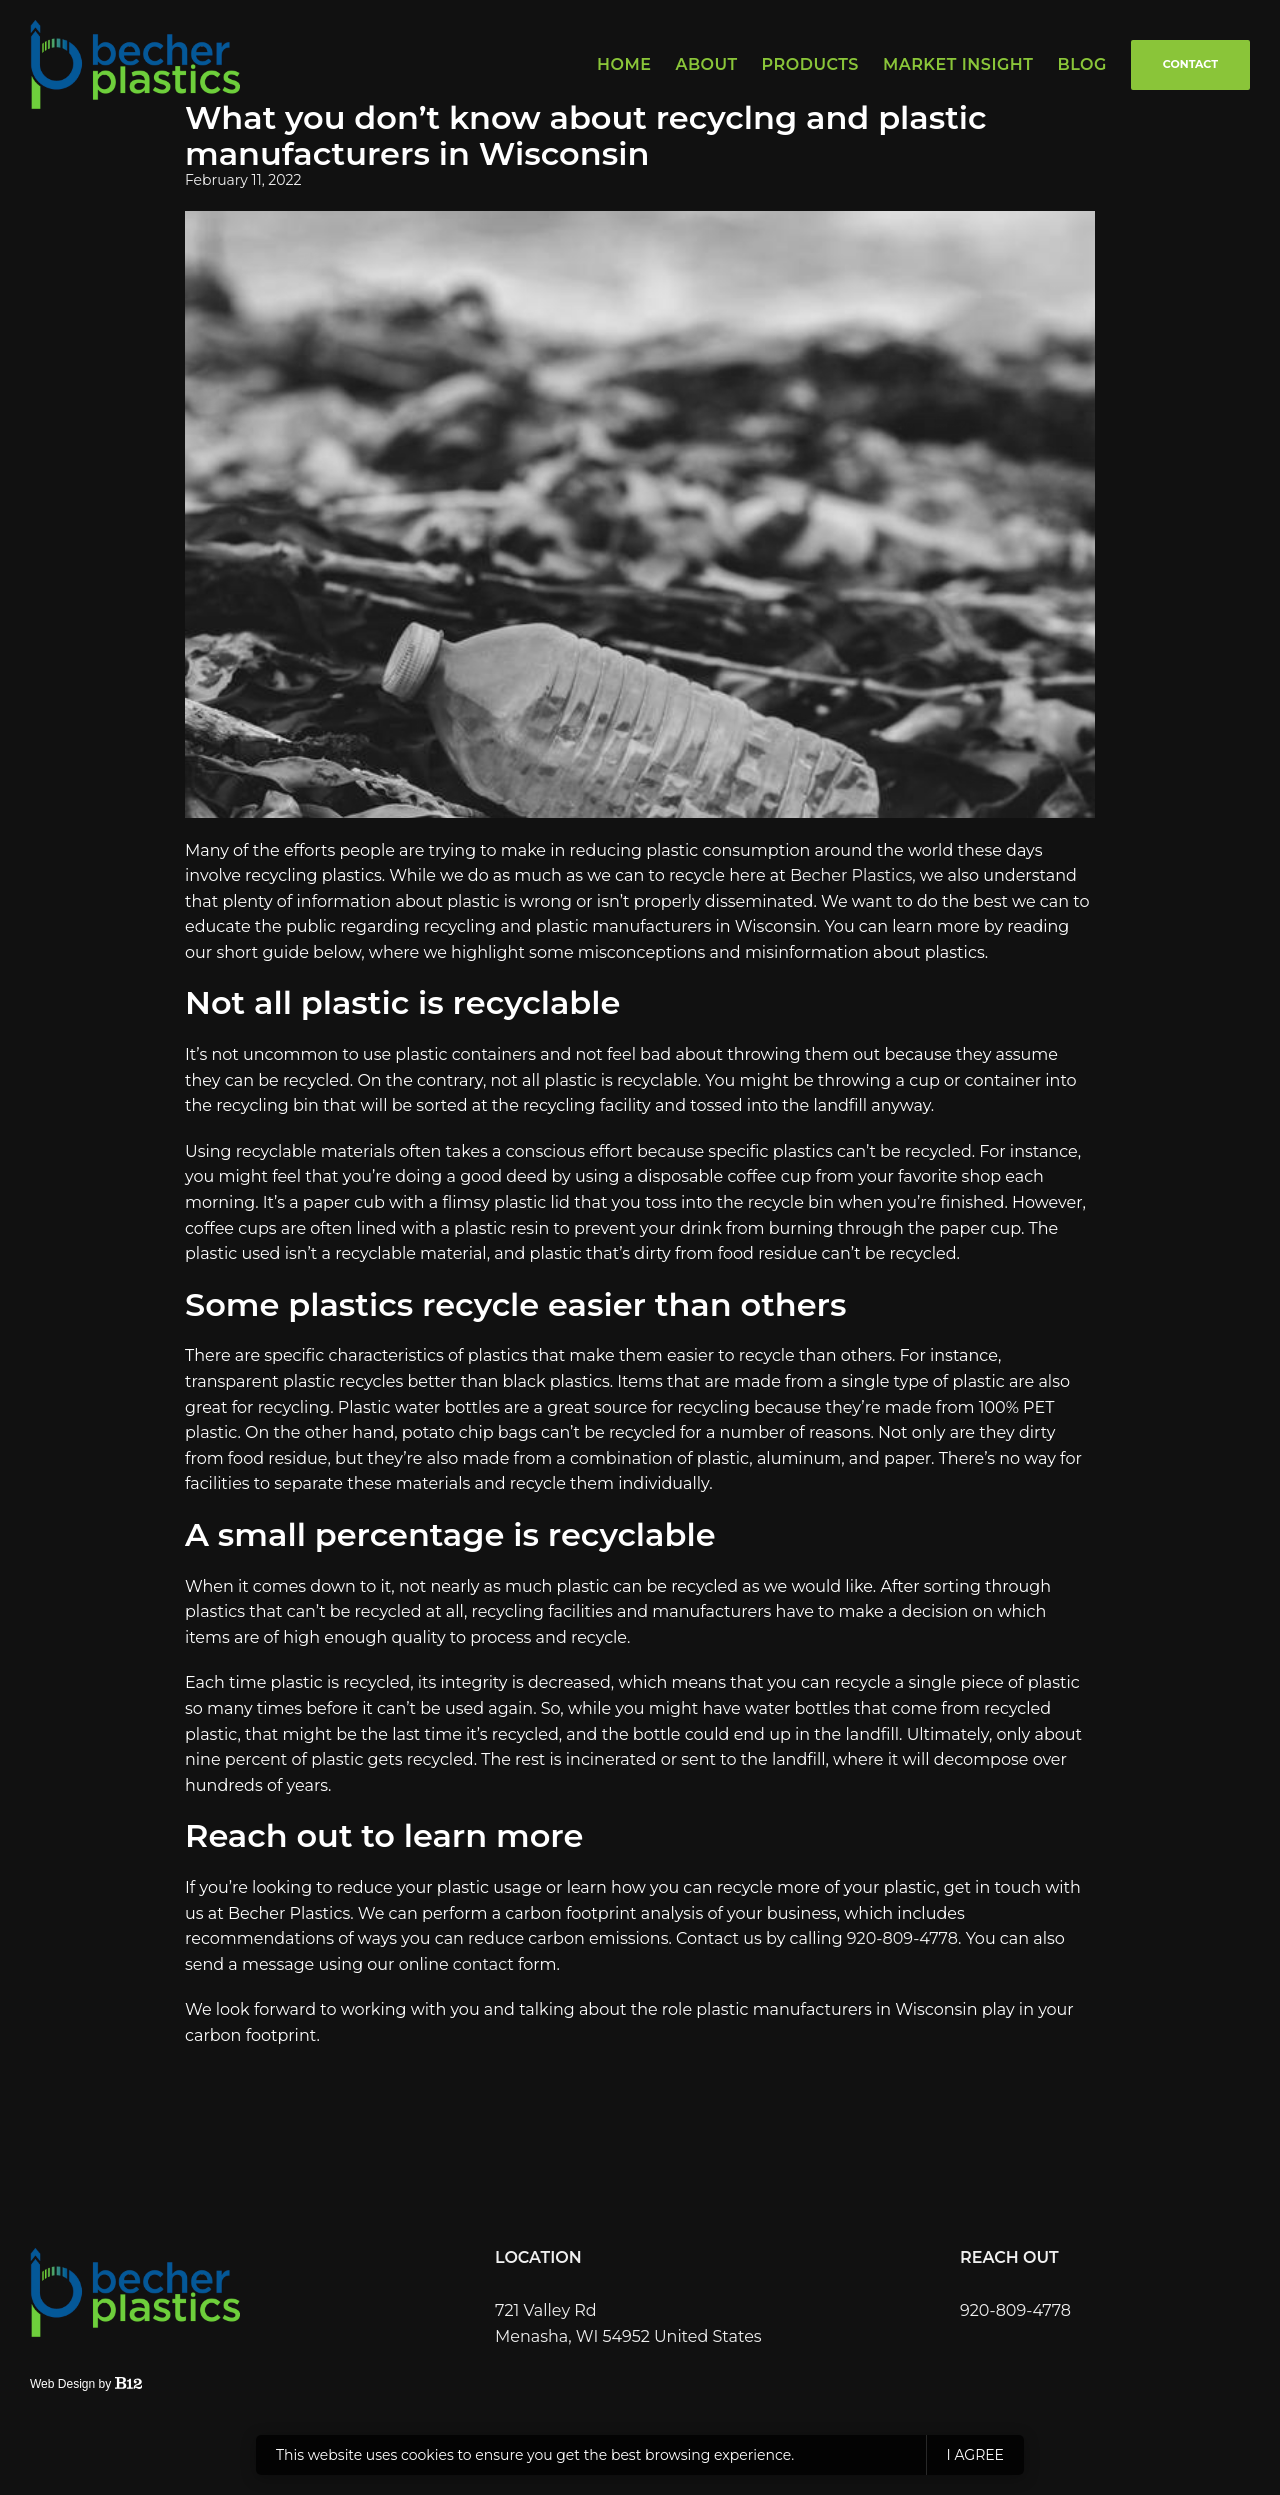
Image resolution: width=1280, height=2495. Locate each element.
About (706, 64)
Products (810, 64)
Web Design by (86, 2384)
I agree (975, 2455)
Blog (1081, 64)
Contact (1190, 64)
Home (624, 64)
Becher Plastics (851, 875)
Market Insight (958, 64)
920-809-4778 (902, 1938)
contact (483, 1964)
